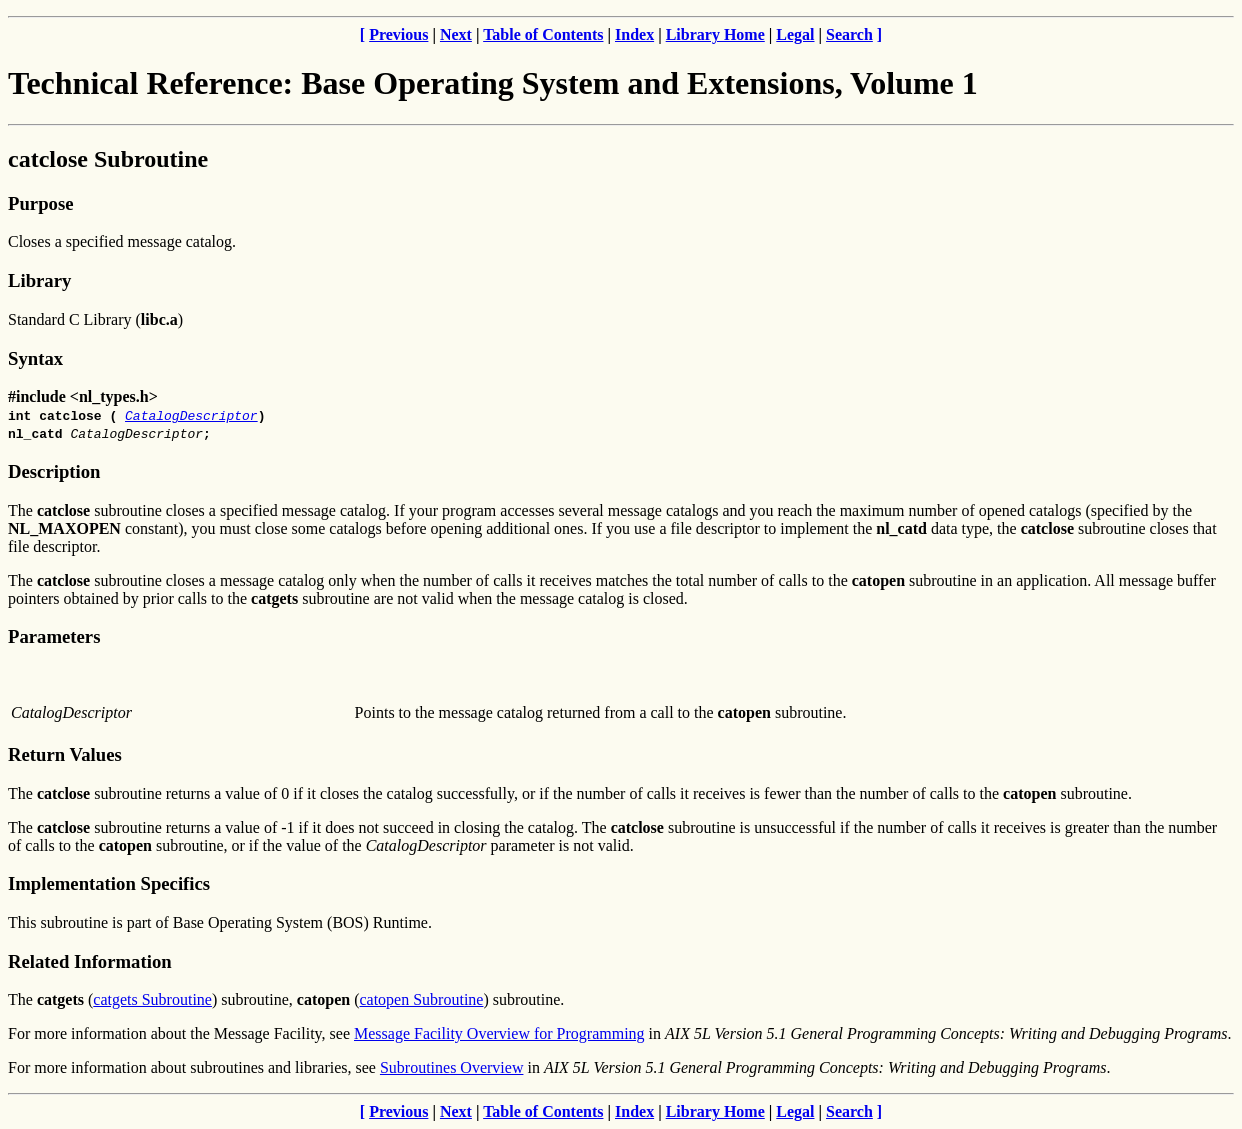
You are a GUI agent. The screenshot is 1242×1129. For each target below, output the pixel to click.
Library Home (715, 34)
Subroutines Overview (452, 1067)
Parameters (54, 636)
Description (54, 471)
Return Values (65, 754)
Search (849, 34)
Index (634, 34)
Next (456, 34)
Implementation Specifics (109, 883)
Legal (795, 34)
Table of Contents (543, 34)
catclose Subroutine (108, 159)
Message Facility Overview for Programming (499, 1033)
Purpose (40, 203)
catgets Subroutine (152, 999)
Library (39, 280)
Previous (398, 34)
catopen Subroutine (421, 999)
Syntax (35, 358)
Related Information (90, 961)
